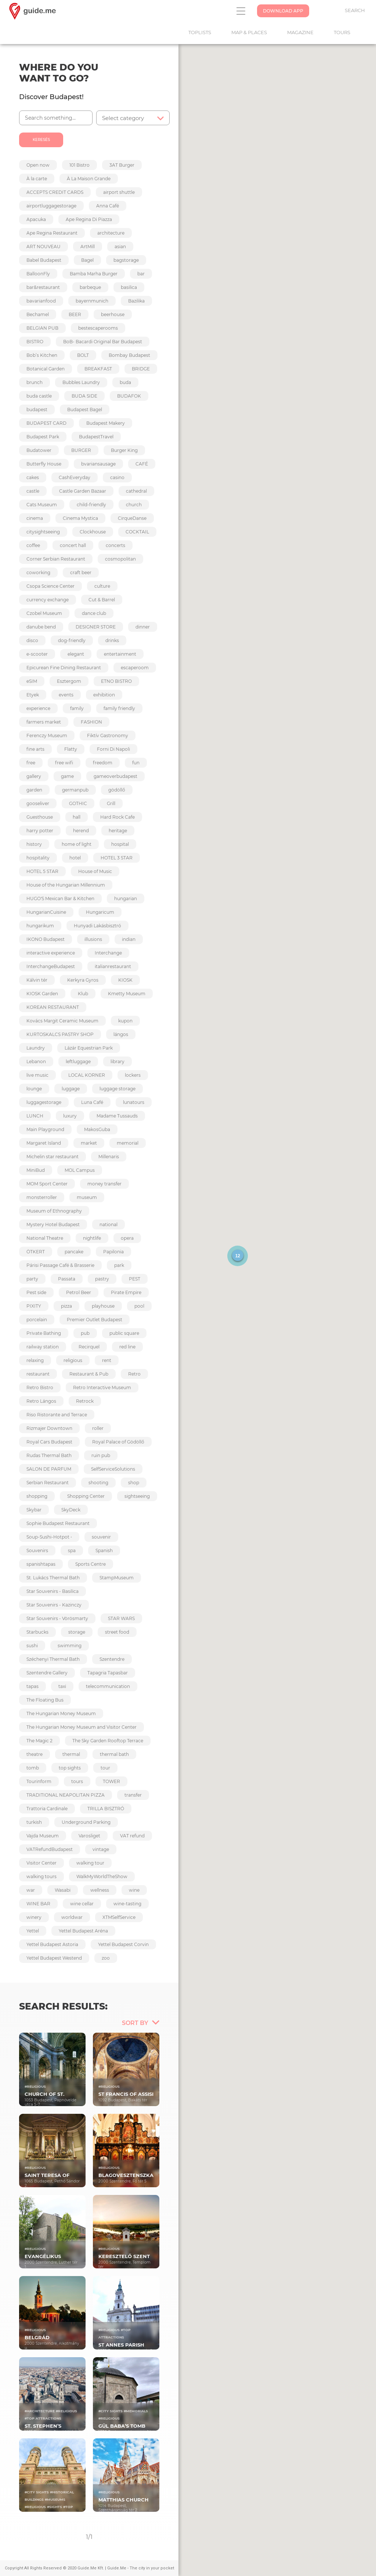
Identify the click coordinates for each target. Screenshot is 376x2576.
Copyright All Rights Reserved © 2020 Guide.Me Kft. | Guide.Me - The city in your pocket (89, 2568)
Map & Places (252, 32)
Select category (123, 118)
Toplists (203, 32)
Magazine (304, 32)
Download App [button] (283, 11)
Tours (346, 32)
